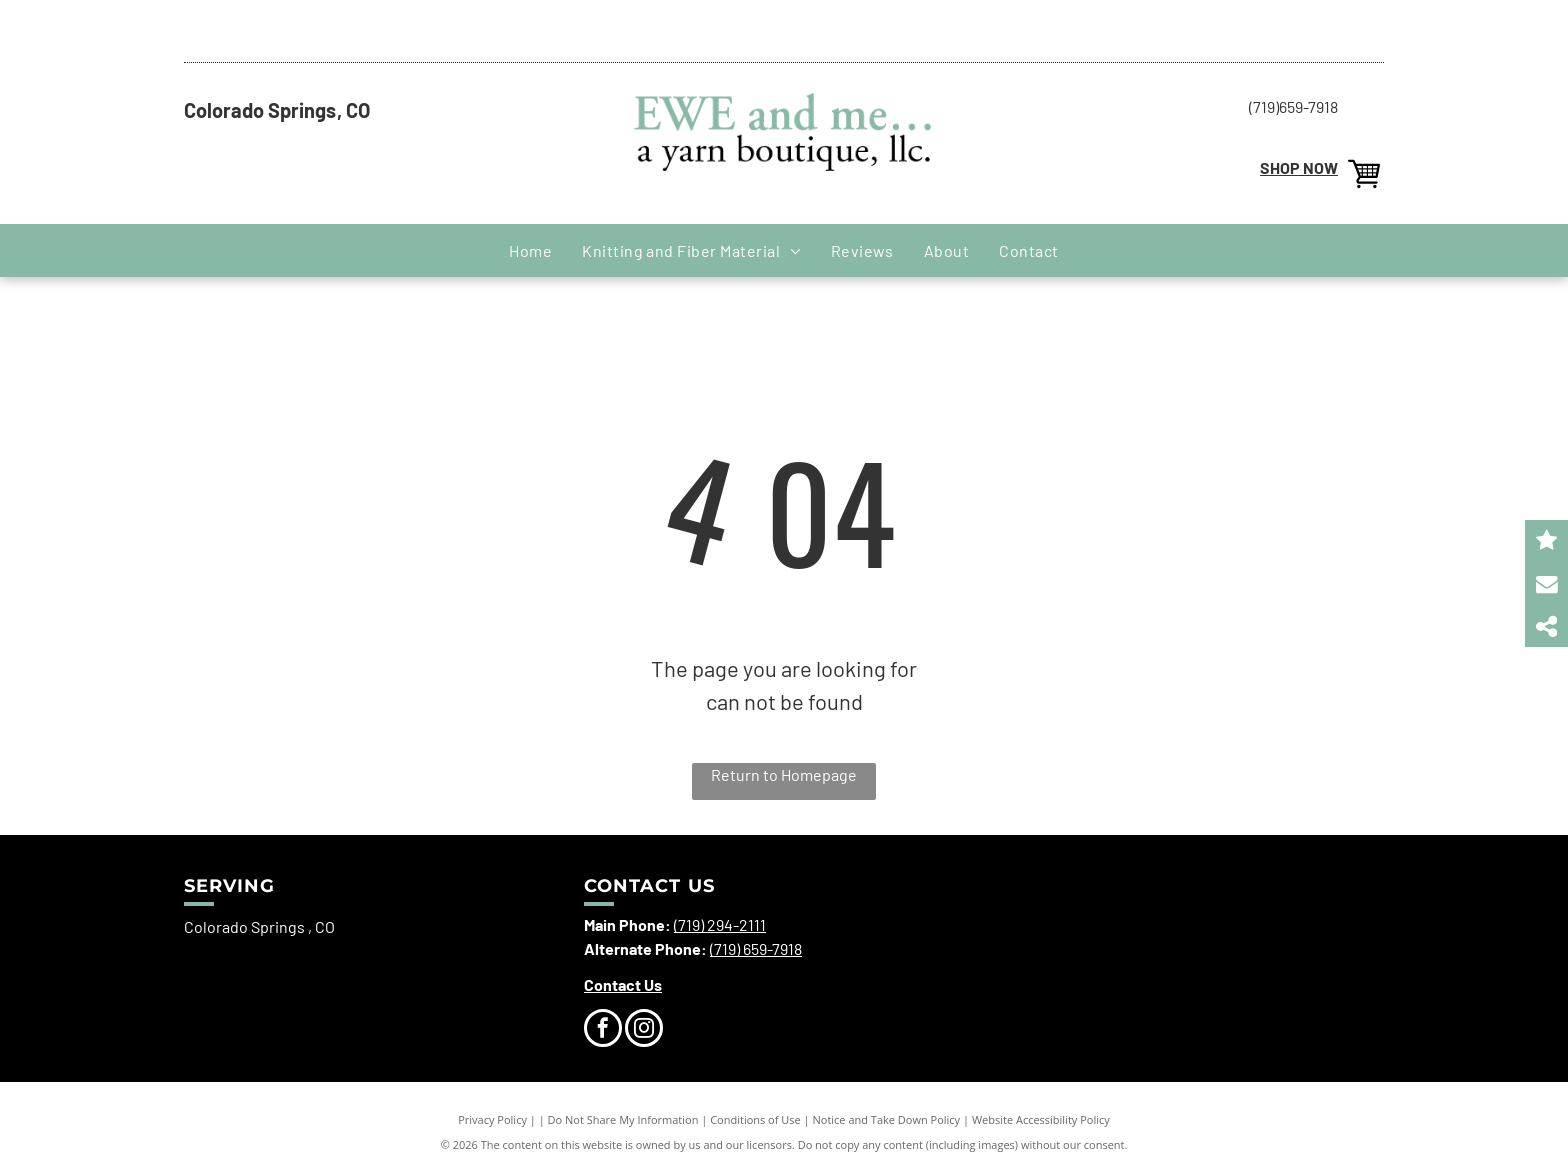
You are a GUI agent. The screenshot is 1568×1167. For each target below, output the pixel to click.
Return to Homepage (784, 774)
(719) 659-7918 (756, 948)
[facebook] (603, 1030)
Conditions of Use (755, 1119)
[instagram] (644, 1030)
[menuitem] (530, 250)
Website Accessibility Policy (1041, 1119)
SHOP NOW (1299, 167)
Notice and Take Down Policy (887, 1119)
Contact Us (623, 984)
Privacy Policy (492, 1119)
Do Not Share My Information (623, 1119)
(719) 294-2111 (720, 924)
